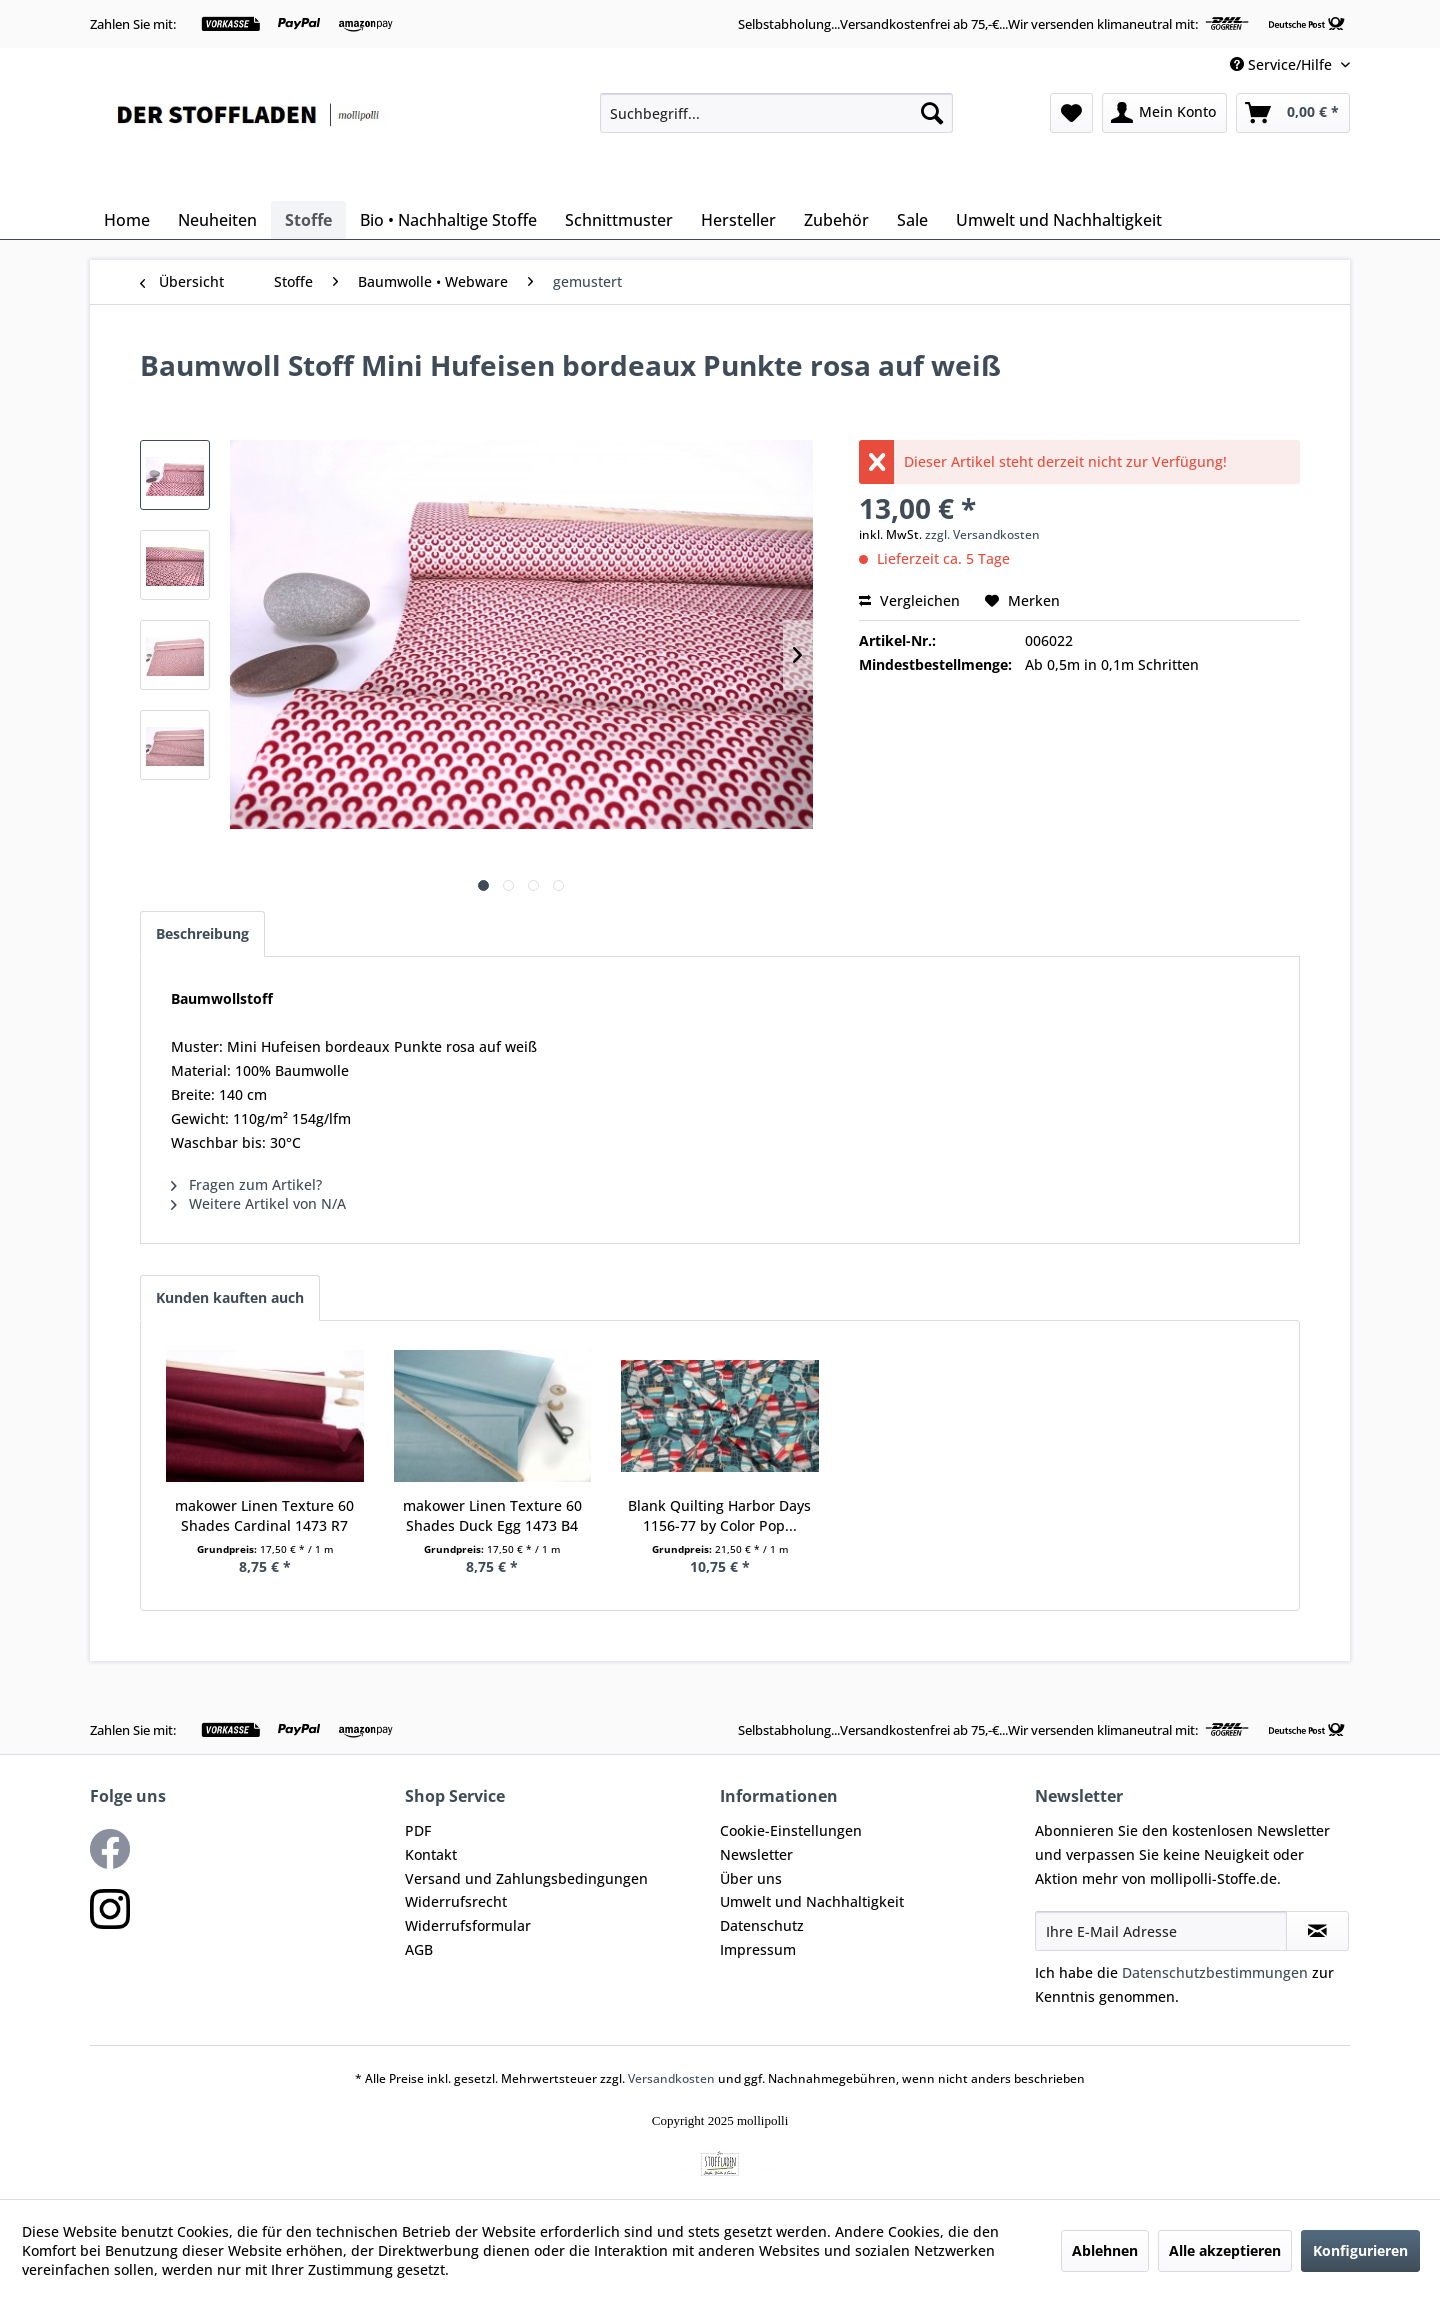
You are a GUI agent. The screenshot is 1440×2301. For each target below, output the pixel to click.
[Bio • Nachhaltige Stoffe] (448, 220)
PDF (418, 1830)
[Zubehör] (836, 220)
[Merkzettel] (1071, 113)
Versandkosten (671, 2078)
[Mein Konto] (1164, 113)
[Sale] (912, 220)
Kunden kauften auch (230, 1297)
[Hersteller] (738, 220)
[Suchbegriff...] (776, 113)
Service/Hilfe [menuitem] (1283, 64)
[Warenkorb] (1293, 113)
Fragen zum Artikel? (246, 1184)
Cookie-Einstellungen (791, 1830)
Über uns (751, 1878)
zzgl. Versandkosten (982, 534)
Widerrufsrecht (456, 1901)
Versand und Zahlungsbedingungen (526, 1878)
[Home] (127, 220)
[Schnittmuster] (619, 220)
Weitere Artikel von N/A (258, 1203)
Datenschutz (762, 1925)
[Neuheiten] (217, 220)
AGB (419, 1949)
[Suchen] (932, 113)
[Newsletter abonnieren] (1317, 1931)
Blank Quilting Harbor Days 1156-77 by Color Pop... (719, 1515)
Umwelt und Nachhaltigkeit (812, 1901)
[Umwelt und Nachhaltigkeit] (1059, 220)
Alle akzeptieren (1225, 2250)
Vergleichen (909, 600)
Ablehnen (1105, 2250)
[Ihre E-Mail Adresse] (1161, 1931)
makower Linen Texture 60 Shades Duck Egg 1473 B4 (492, 1515)
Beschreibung (202, 933)
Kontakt (431, 1854)
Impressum (758, 1949)
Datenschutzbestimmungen (1215, 1972)
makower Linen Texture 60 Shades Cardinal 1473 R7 (264, 1515)
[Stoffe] (308, 220)
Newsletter (756, 1854)
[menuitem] (776, 113)
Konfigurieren (1360, 2250)
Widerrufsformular (468, 1925)
